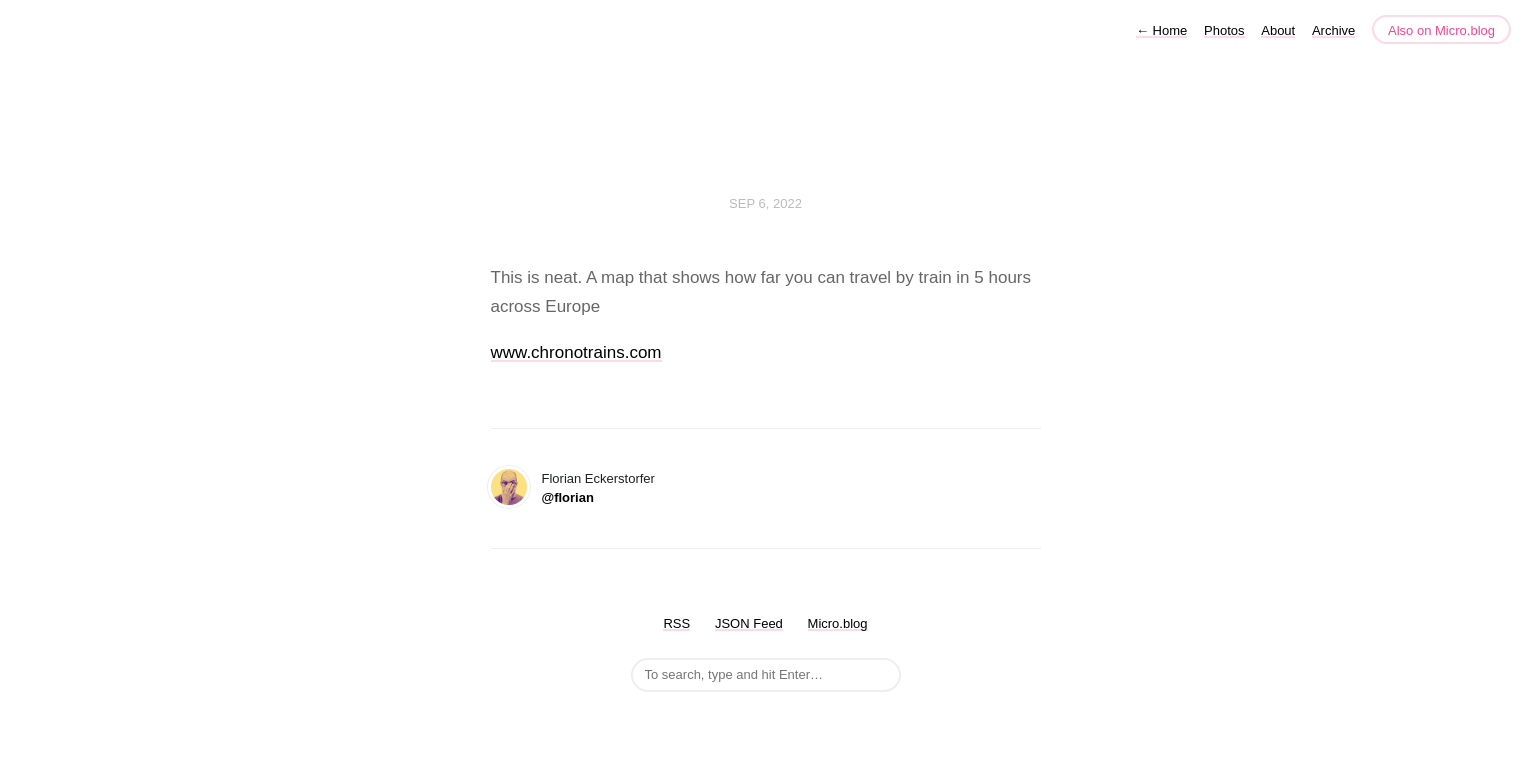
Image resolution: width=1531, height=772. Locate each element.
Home (1161, 30)
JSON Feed (749, 623)
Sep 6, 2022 (765, 203)
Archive (1333, 30)
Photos (1224, 30)
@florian (568, 497)
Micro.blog (838, 623)
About (1278, 30)
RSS (676, 623)
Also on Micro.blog (1441, 30)
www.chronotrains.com (576, 352)
